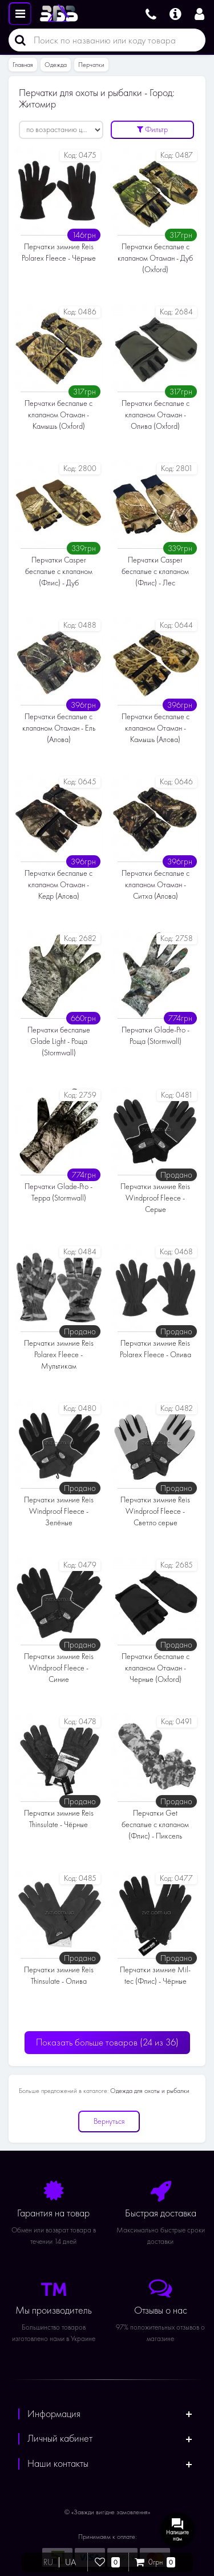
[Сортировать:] (61, 130)
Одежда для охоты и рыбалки (149, 2091)
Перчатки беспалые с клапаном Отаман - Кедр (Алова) (58, 884)
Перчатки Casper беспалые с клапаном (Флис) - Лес (155, 571)
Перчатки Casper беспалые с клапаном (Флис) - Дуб (58, 571)
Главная (23, 65)
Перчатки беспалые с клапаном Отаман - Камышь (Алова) (155, 728)
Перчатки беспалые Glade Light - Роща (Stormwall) (58, 1041)
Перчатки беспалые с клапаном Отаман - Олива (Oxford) (155, 414)
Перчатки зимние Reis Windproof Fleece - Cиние (59, 1668)
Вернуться (109, 2121)
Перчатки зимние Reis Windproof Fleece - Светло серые (155, 1511)
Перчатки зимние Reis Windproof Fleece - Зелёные (59, 1511)
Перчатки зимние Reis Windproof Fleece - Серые (155, 1198)
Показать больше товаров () (107, 2042)
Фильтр (152, 129)
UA (70, 2562)
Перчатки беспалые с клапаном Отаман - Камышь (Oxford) (58, 414)
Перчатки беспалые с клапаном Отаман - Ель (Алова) (58, 728)
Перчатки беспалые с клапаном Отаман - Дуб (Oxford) (155, 258)
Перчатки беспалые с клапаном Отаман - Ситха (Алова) (155, 884)
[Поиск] (17, 40)
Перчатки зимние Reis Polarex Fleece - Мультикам (59, 1354)
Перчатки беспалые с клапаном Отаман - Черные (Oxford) (155, 1668)
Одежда (56, 65)
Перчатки (91, 65)
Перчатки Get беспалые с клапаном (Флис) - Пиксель (155, 1824)
